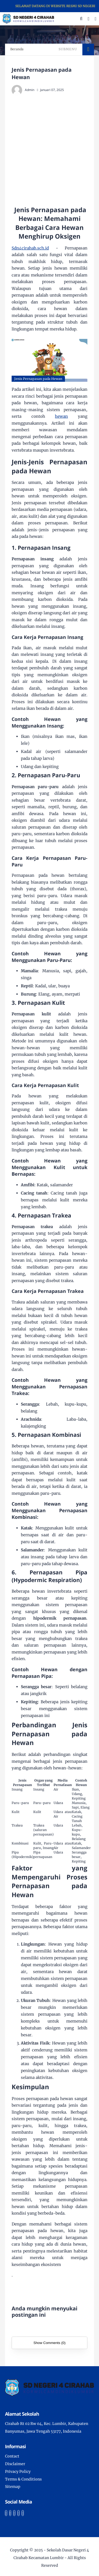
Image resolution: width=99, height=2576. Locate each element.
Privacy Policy (18, 2471)
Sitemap (12, 2486)
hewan (61, 416)
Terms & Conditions (23, 2479)
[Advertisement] (49, 150)
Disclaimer (15, 2463)
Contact (12, 2456)
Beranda (16, 49)
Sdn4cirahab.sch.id (30, 248)
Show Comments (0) (49, 2343)
